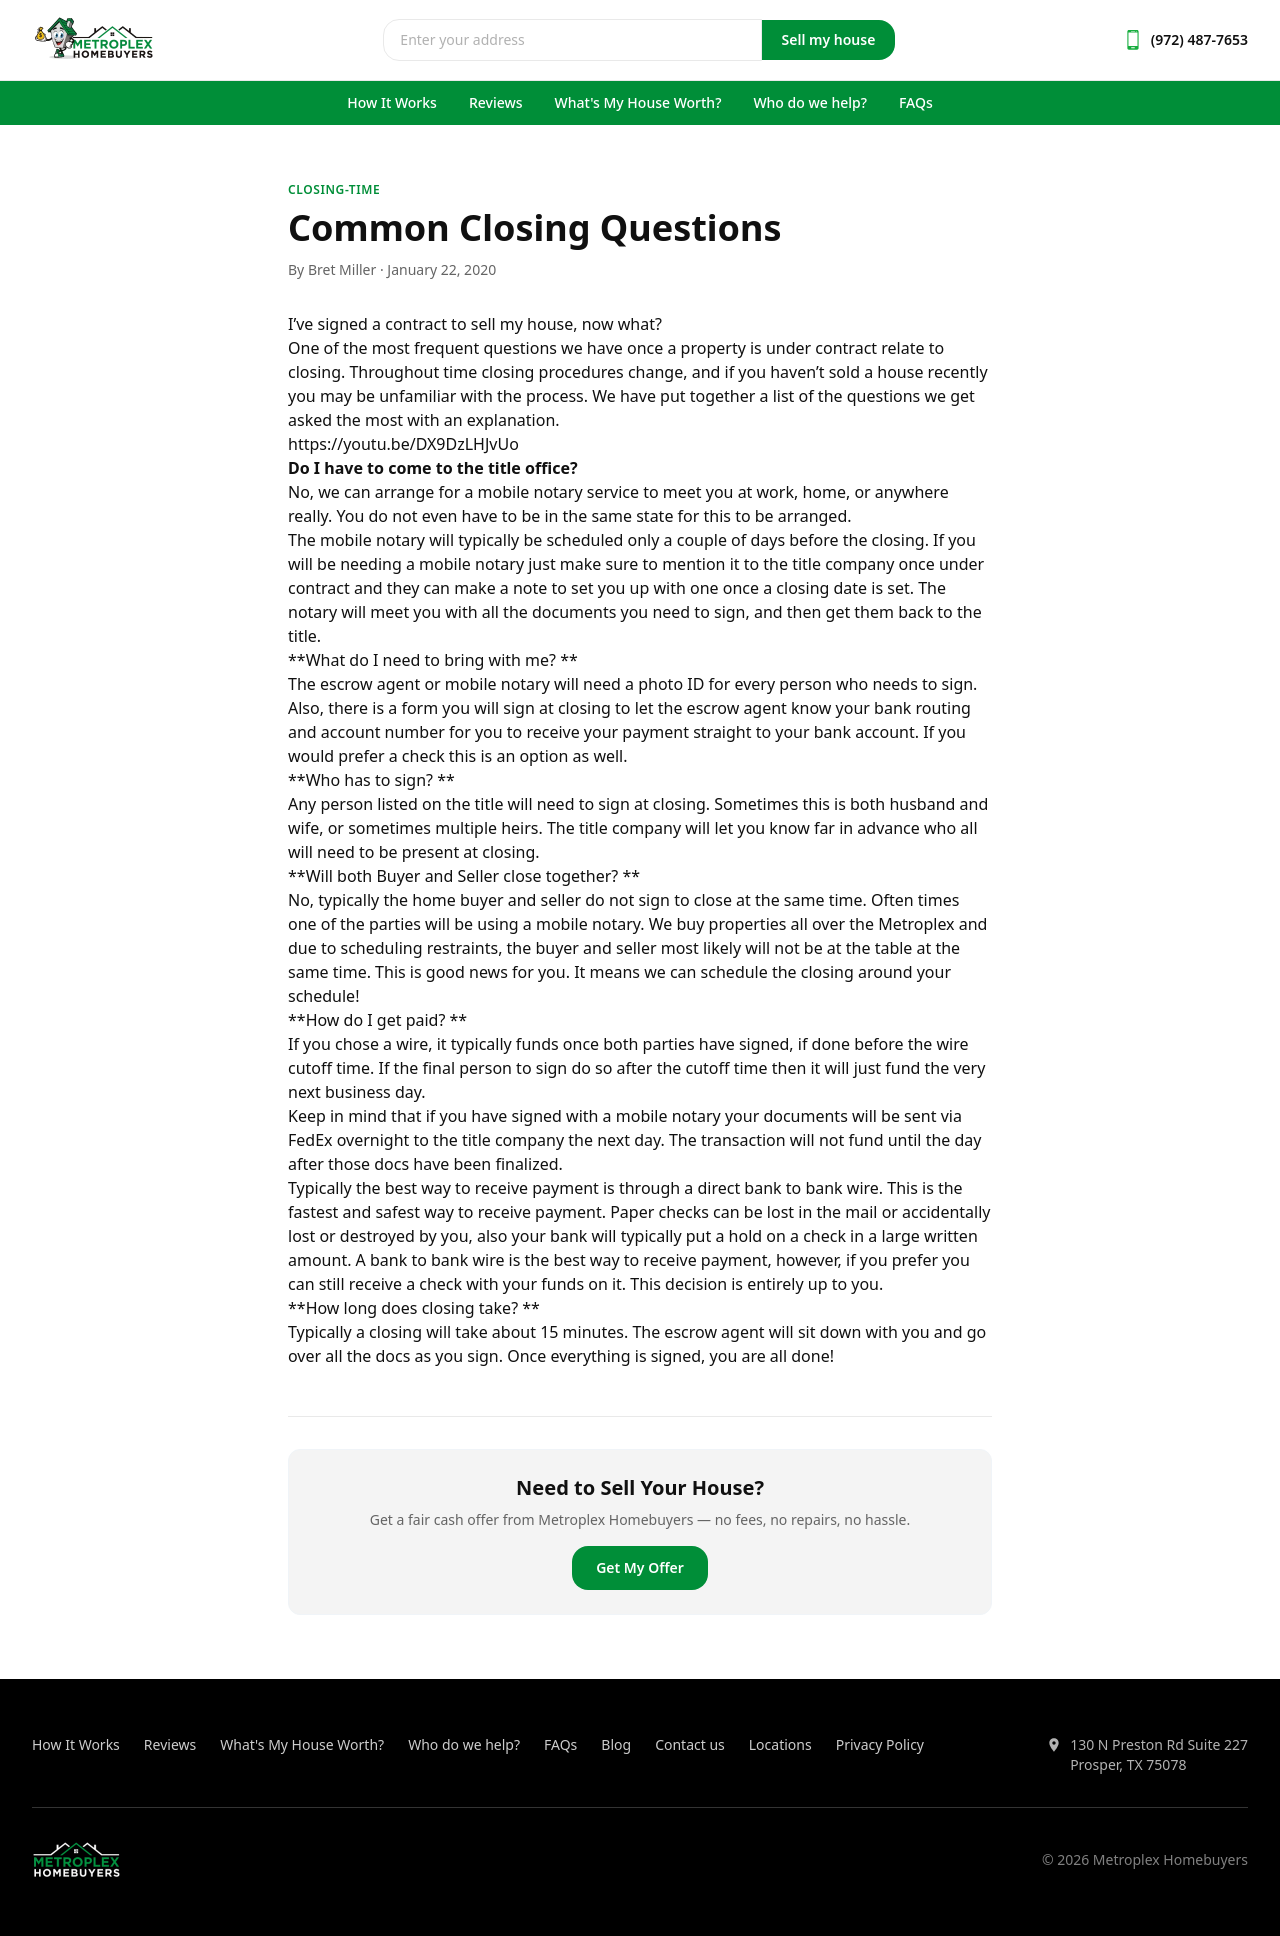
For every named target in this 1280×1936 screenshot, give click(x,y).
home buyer (457, 900)
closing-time (334, 189)
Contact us (690, 1744)
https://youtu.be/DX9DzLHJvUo (403, 444)
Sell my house (829, 39)
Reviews (496, 102)
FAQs (916, 102)
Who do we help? (810, 102)
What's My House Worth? (638, 102)
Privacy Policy (880, 1744)
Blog (616, 1744)
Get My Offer (640, 1567)
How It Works (392, 102)
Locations (780, 1744)
